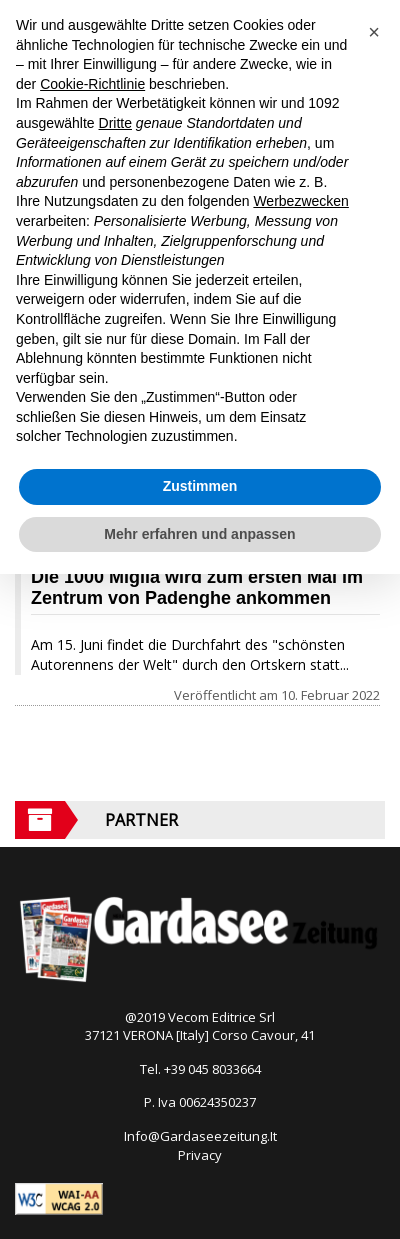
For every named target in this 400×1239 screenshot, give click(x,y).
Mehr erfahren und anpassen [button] (199, 534)
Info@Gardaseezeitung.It (200, 1136)
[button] (374, 32)
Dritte (115, 123)
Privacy (200, 1155)
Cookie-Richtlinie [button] (92, 84)
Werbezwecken (300, 201)
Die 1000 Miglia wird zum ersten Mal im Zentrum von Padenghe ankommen (197, 587)
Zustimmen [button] (200, 486)
